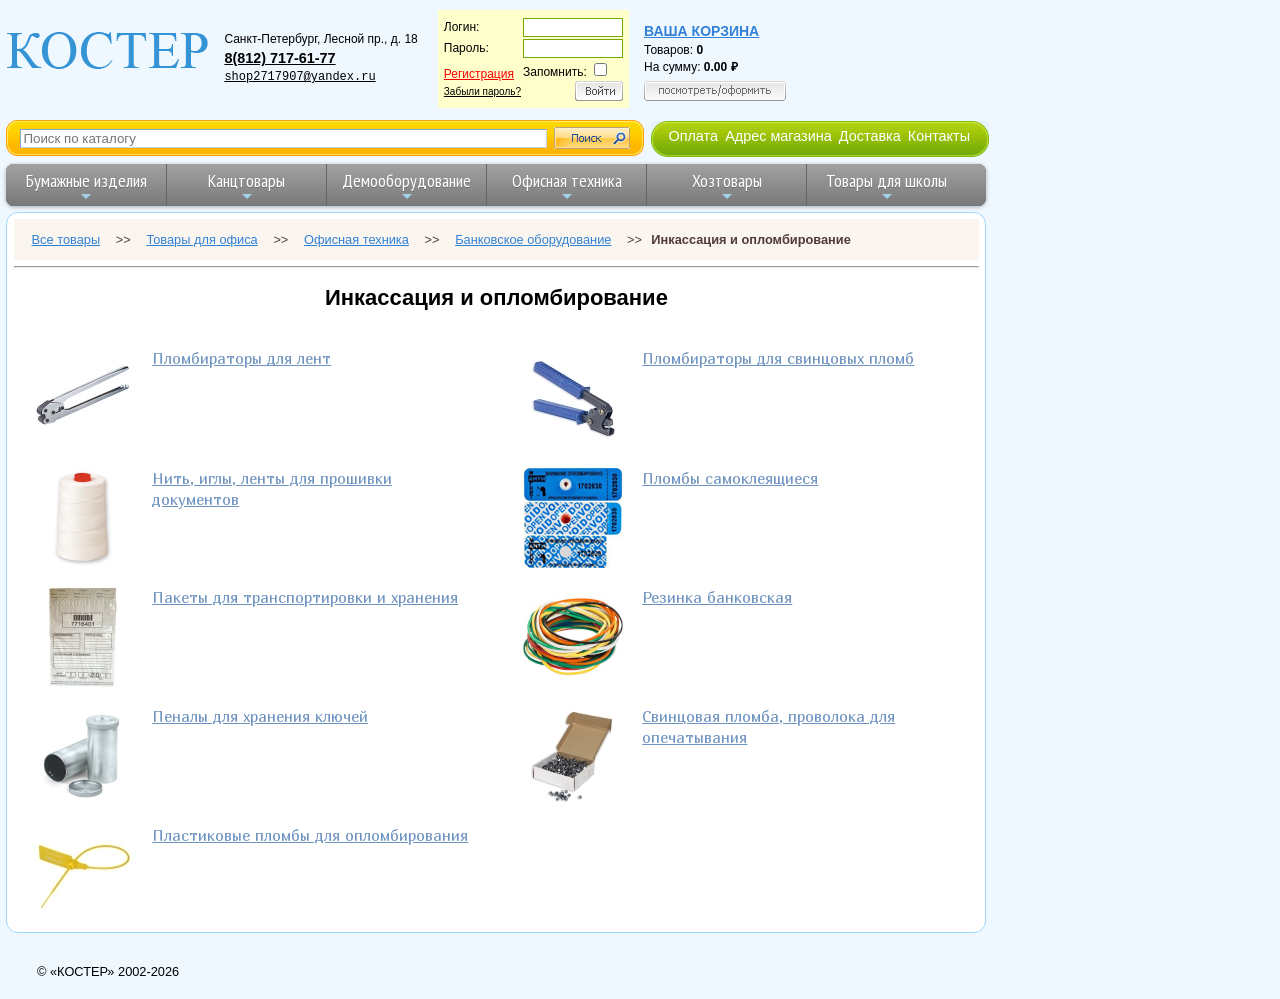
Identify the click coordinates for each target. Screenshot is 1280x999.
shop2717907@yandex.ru (299, 77)
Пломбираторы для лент (241, 358)
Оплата (693, 136)
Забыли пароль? (482, 91)
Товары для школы (886, 186)
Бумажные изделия (86, 186)
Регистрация (479, 74)
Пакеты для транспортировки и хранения (305, 597)
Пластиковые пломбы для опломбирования (310, 835)
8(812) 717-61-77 (279, 58)
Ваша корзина (701, 31)
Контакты (939, 136)
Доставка (870, 136)
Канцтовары (246, 186)
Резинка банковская (717, 597)
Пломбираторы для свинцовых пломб (778, 358)
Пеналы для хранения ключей (260, 716)
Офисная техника (567, 186)
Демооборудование (406, 186)
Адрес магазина (778, 136)
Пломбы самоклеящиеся (730, 478)
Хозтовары (727, 186)
